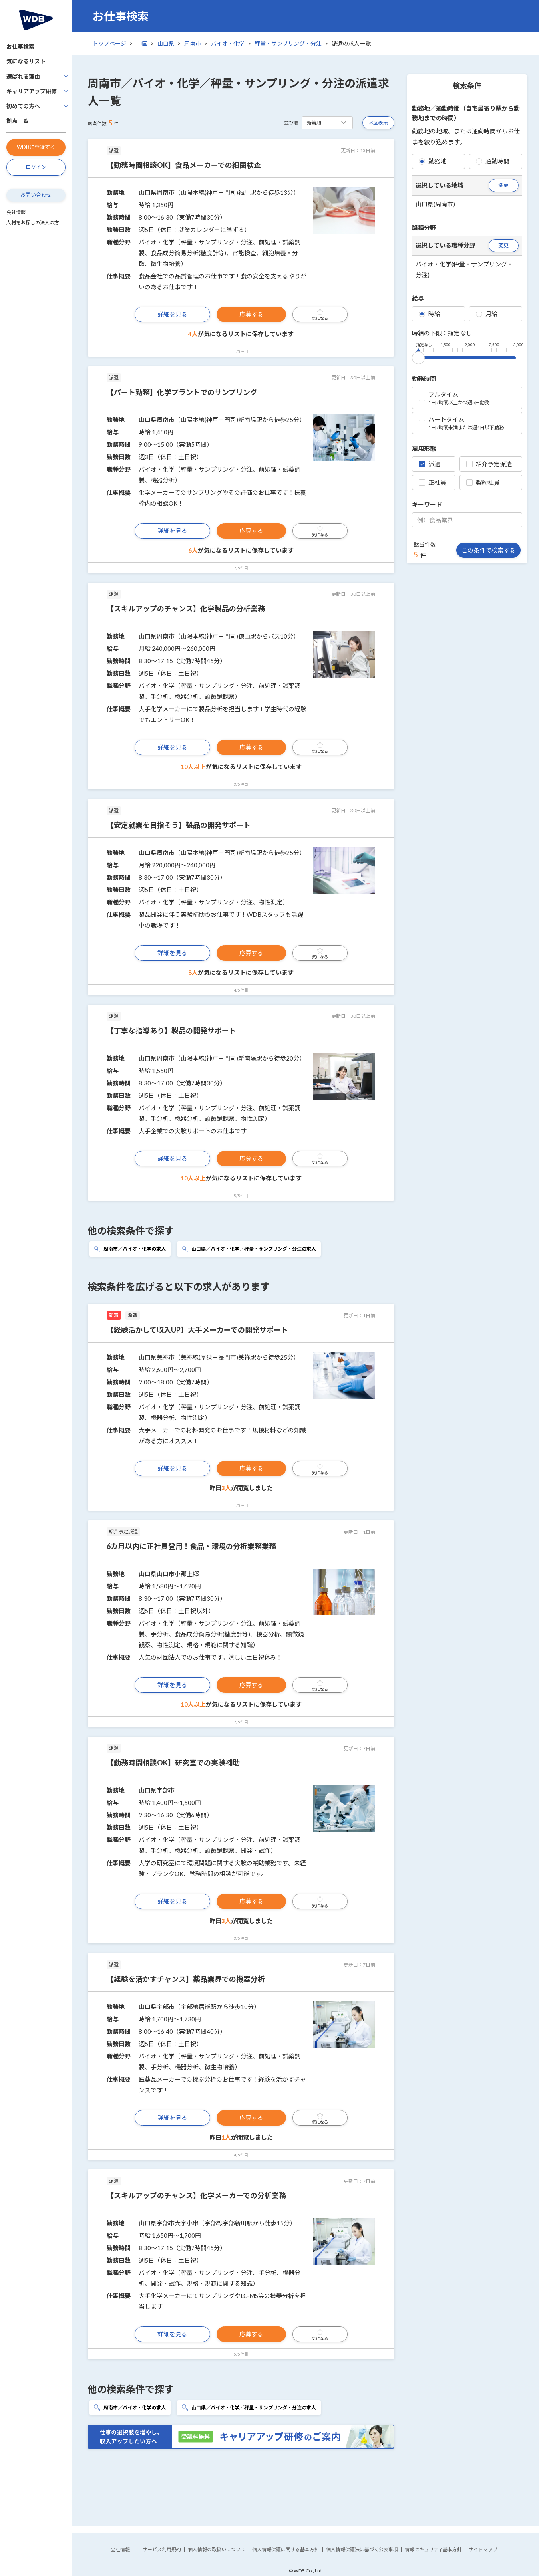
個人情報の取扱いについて (216, 2549)
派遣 (429, 464)
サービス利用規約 (162, 2549)
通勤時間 (492, 161)
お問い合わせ (36, 195)
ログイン (36, 167)
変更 (503, 185)
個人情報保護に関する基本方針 (285, 2549)
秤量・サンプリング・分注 (288, 43)
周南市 (192, 43)
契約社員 (483, 482)
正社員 (432, 482)
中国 (141, 43)
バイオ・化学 (228, 43)
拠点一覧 (17, 120)
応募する (251, 314)
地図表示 (378, 123)
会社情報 (16, 212)
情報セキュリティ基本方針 (433, 2549)
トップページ (109, 43)
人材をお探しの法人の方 (32, 223)
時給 (429, 313)
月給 (486, 313)
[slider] (418, 356)
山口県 (165, 43)
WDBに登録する (36, 147)
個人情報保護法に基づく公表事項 (362, 2549)
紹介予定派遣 (489, 464)
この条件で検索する (488, 550)
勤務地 (432, 161)
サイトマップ (483, 2549)
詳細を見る (172, 314)
